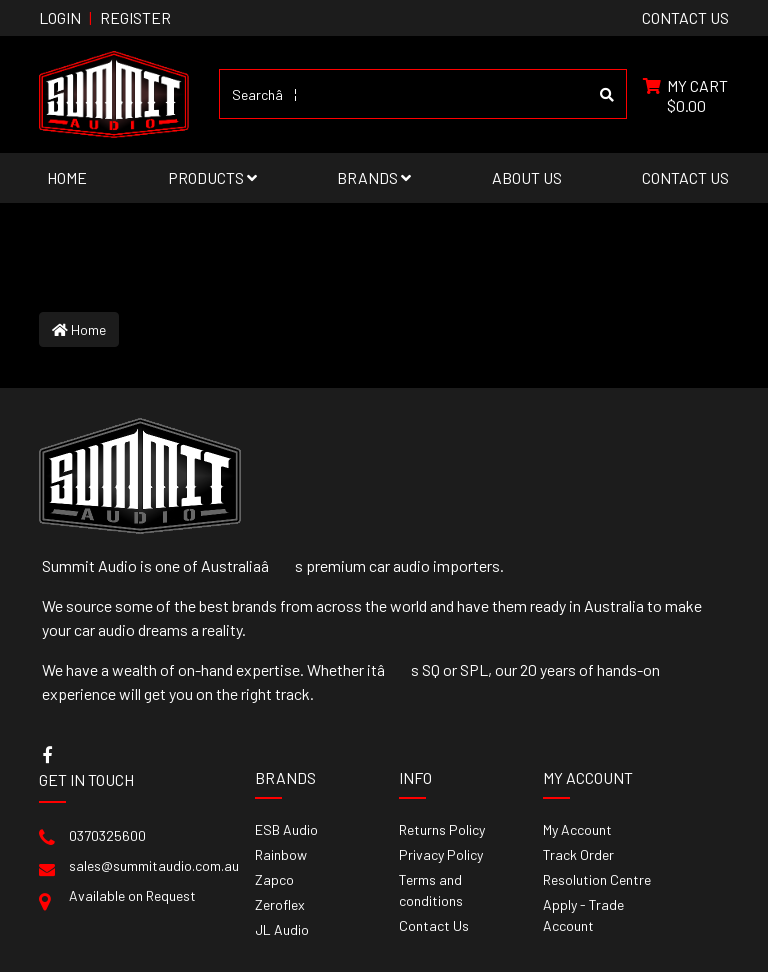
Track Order (578, 854)
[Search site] (607, 94)
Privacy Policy (441, 854)
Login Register (105, 17)
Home (67, 177)
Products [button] (212, 177)
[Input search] (404, 94)
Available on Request (132, 895)
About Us (527, 177)
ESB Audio (286, 829)
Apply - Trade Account (583, 915)
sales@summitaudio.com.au (154, 865)
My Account (577, 829)
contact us (685, 17)
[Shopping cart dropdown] (685, 94)
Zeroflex (280, 904)
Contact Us (685, 177)
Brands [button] (374, 177)
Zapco (274, 879)
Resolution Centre (597, 879)
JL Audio (282, 929)
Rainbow (281, 854)
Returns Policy (442, 829)
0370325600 (107, 835)
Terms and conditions (431, 890)
